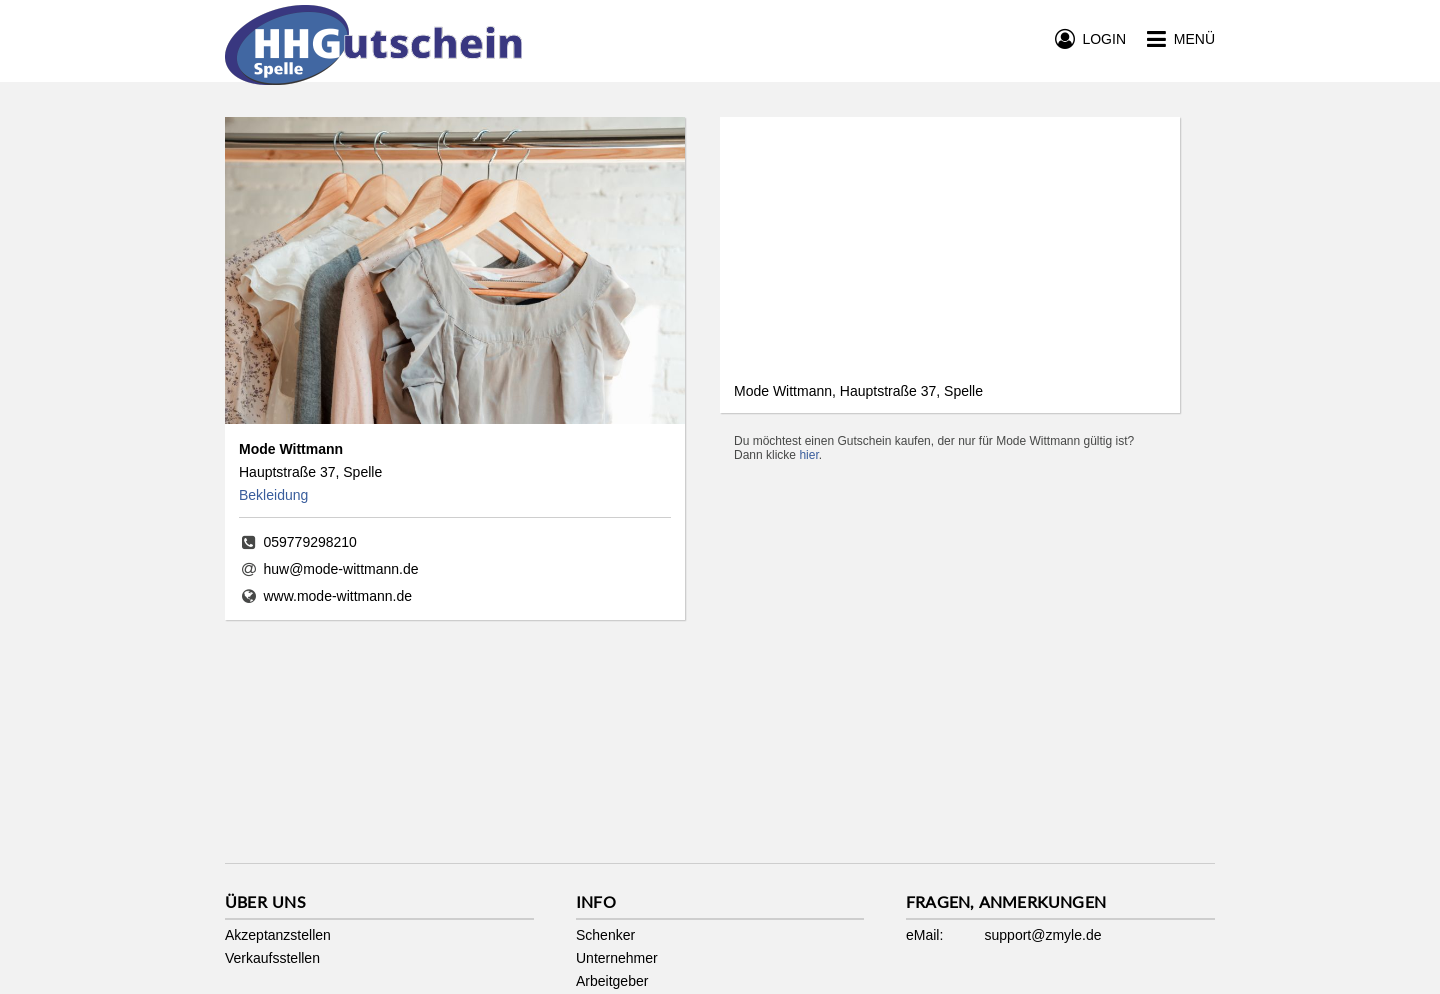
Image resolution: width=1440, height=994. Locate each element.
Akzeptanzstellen (278, 935)
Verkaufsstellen (272, 958)
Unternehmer (617, 958)
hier (808, 455)
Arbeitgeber (612, 981)
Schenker (605, 935)
